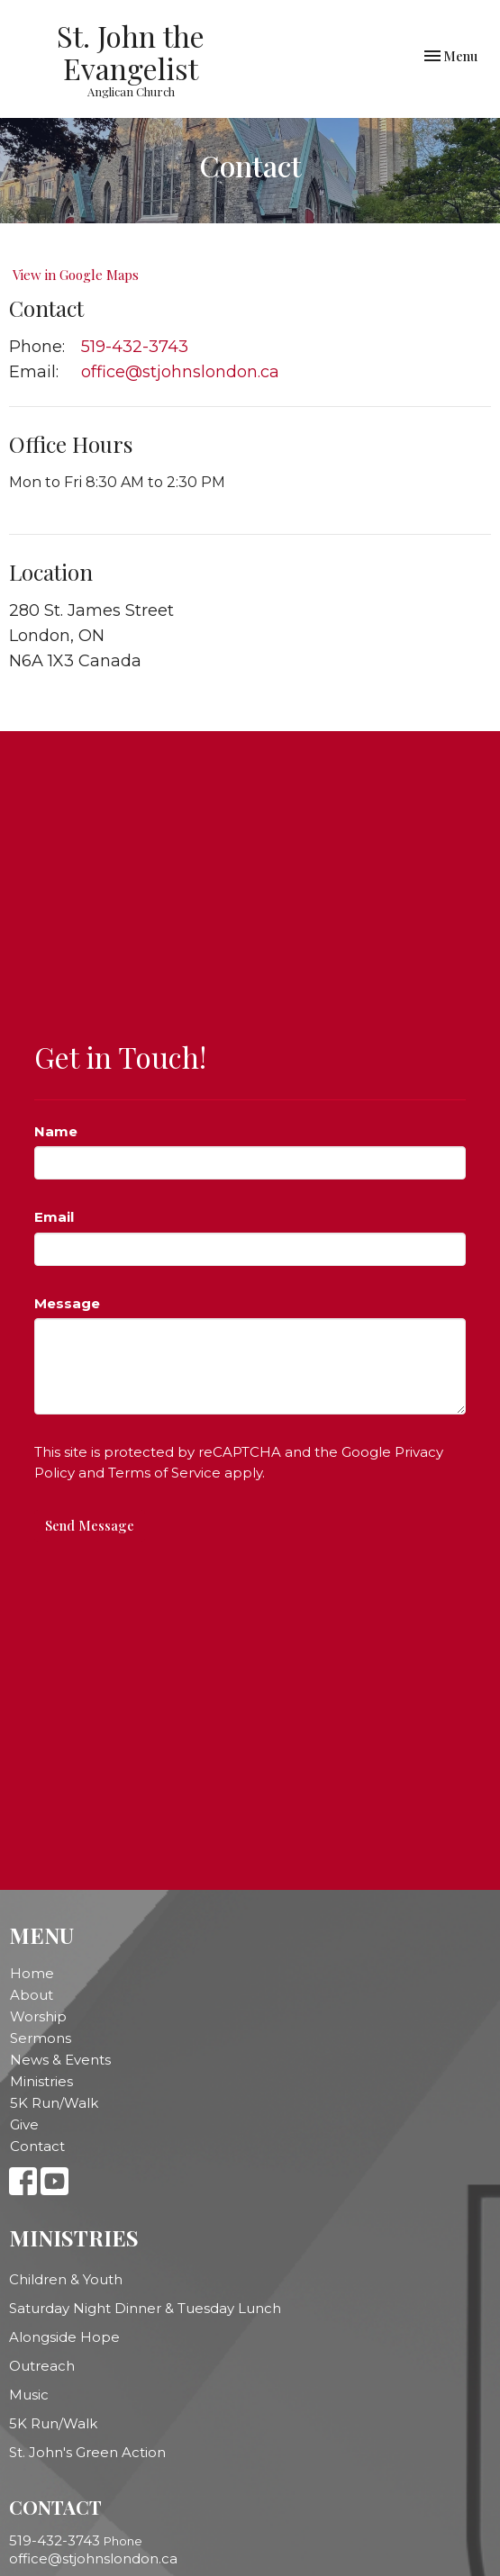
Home (32, 1973)
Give (24, 2124)
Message (67, 1303)
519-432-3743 (134, 347)
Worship (38, 2016)
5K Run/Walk (54, 2102)
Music (29, 2394)
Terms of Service (164, 1472)
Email (54, 1216)
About (31, 1994)
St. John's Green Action (87, 2452)
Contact (37, 2146)
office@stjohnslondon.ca (180, 372)
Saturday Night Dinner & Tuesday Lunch (145, 2308)
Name (55, 1131)
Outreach (42, 2365)
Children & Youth (66, 2279)
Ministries (41, 2081)
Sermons (40, 2038)
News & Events (60, 2059)
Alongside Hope (64, 2337)
